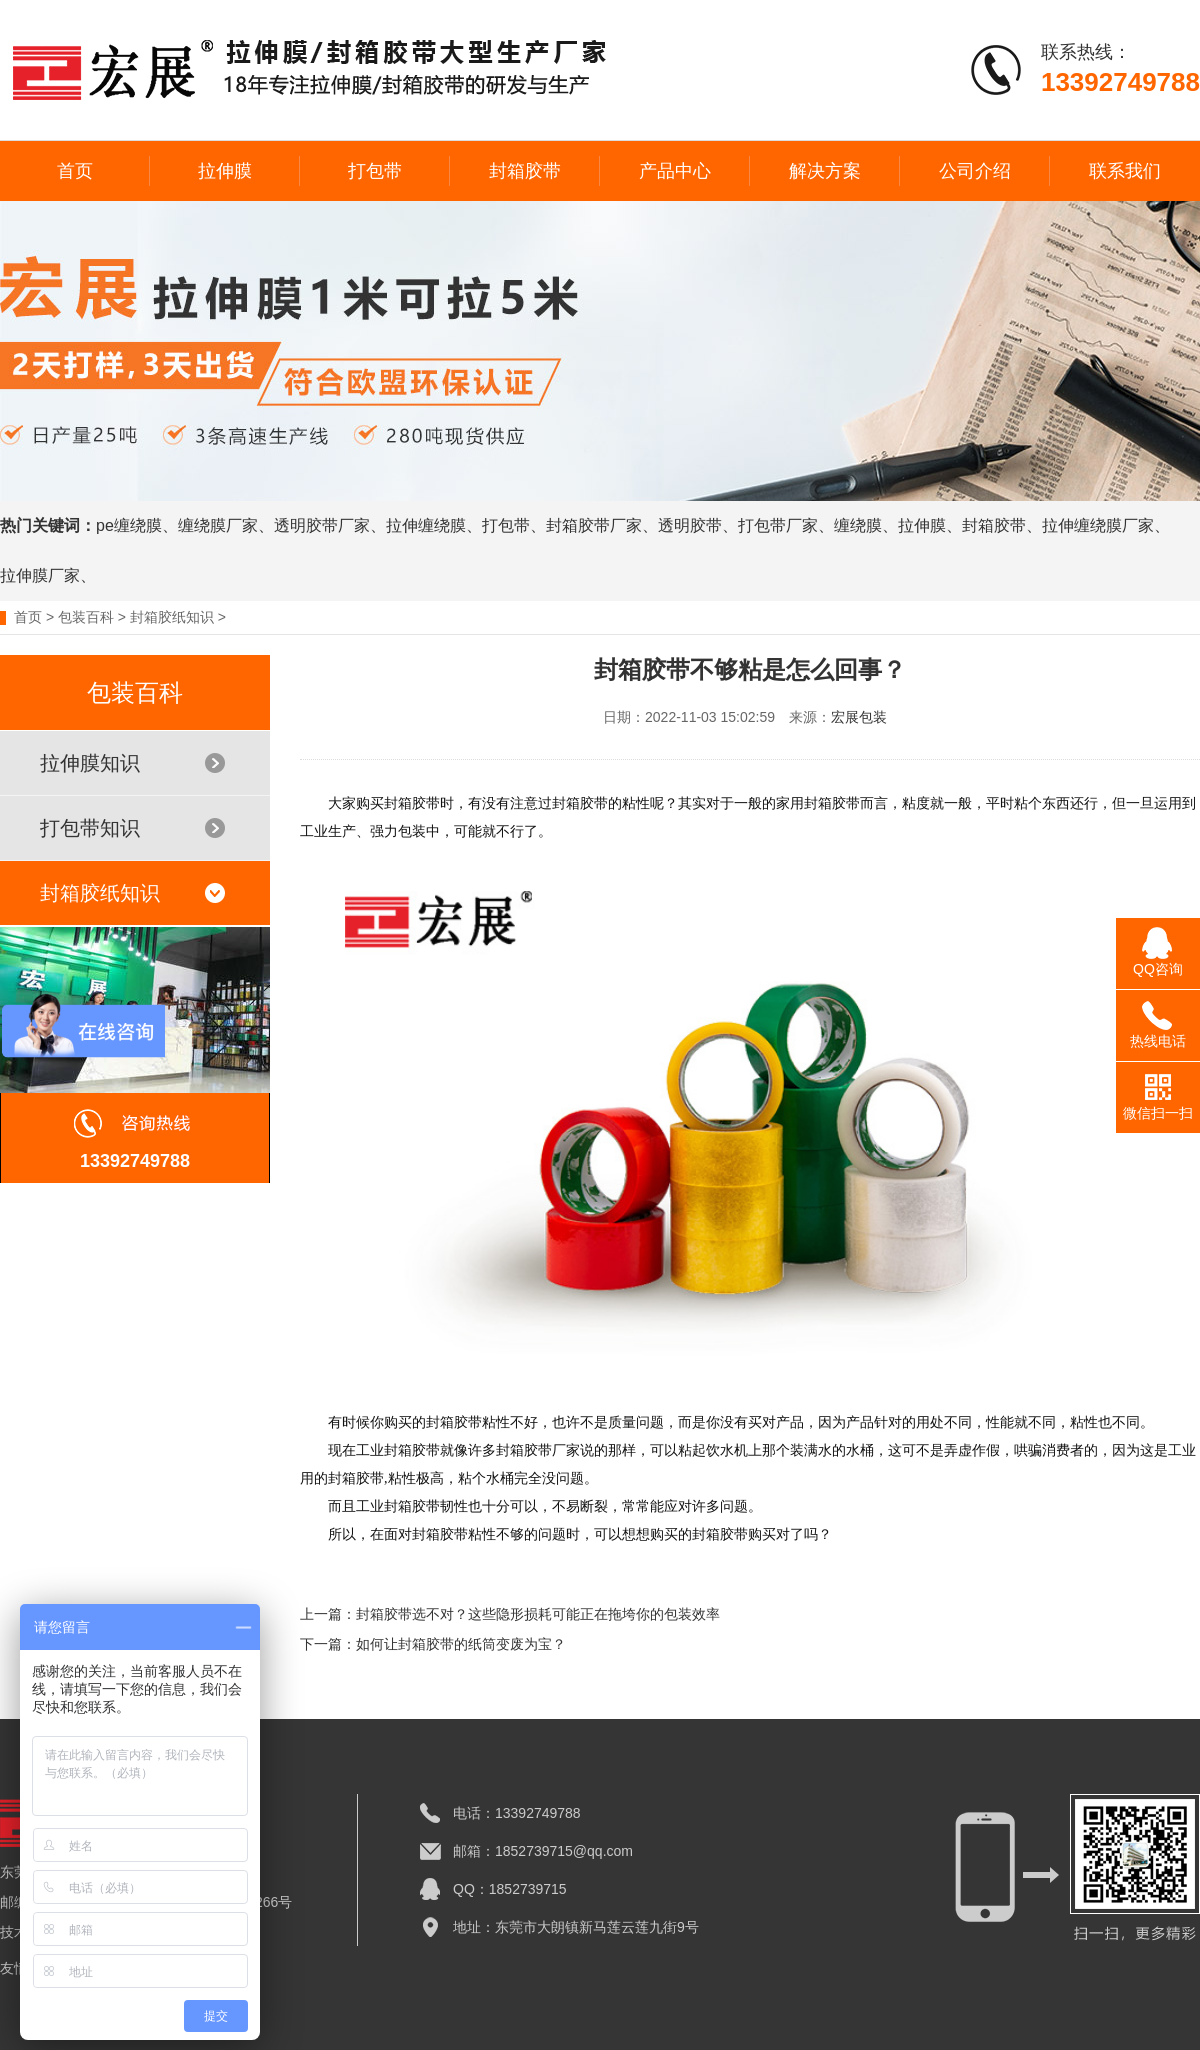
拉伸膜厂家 (40, 575)
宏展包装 (859, 717)
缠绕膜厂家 (218, 525)
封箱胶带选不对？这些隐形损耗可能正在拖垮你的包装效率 (538, 1614)
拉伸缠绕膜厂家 (1098, 525)
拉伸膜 (225, 171)
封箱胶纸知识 (172, 617)
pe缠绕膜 (129, 525)
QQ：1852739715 (510, 1889)
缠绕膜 (858, 525)
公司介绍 (975, 171)
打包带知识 (132, 828)
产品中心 (675, 171)
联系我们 (1125, 171)
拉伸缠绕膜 (426, 525)
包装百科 (86, 617)
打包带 (375, 171)
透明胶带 (690, 525)
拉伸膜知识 (132, 763)
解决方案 (825, 171)
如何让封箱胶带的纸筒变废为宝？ (461, 1644)
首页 (75, 171)
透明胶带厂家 (322, 525)
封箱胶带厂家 (594, 525)
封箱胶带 (525, 171)
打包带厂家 (778, 525)
